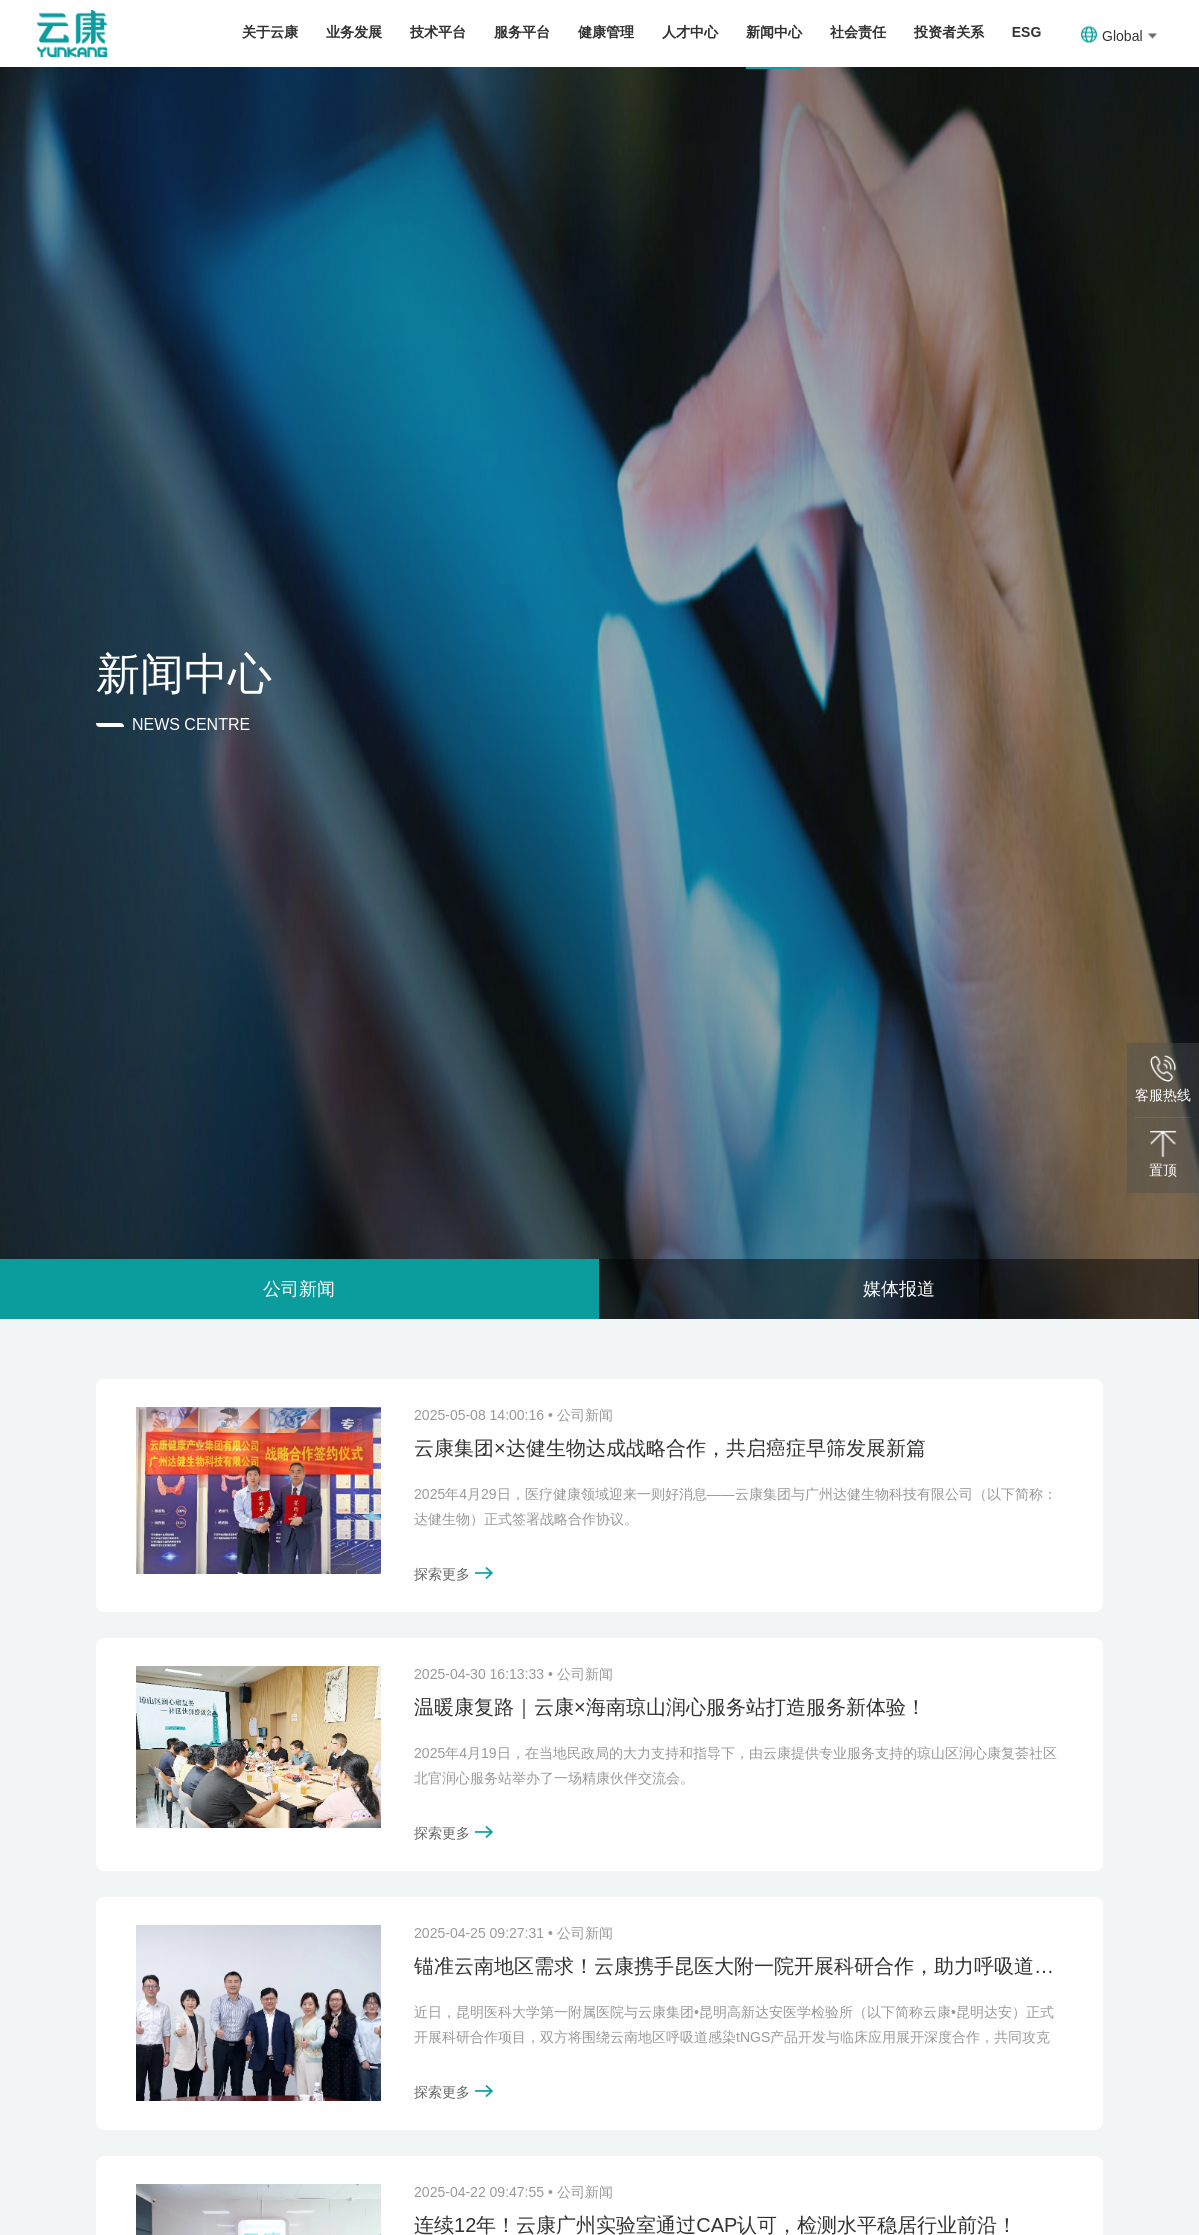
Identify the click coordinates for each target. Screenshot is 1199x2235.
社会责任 (858, 32)
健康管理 (606, 32)
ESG (1027, 32)
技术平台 (438, 32)
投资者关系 (949, 32)
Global (1118, 35)
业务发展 (354, 32)
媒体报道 (899, 1289)
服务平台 (522, 32)
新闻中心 (774, 32)
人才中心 (690, 32)
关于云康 (270, 32)
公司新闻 (299, 1289)
